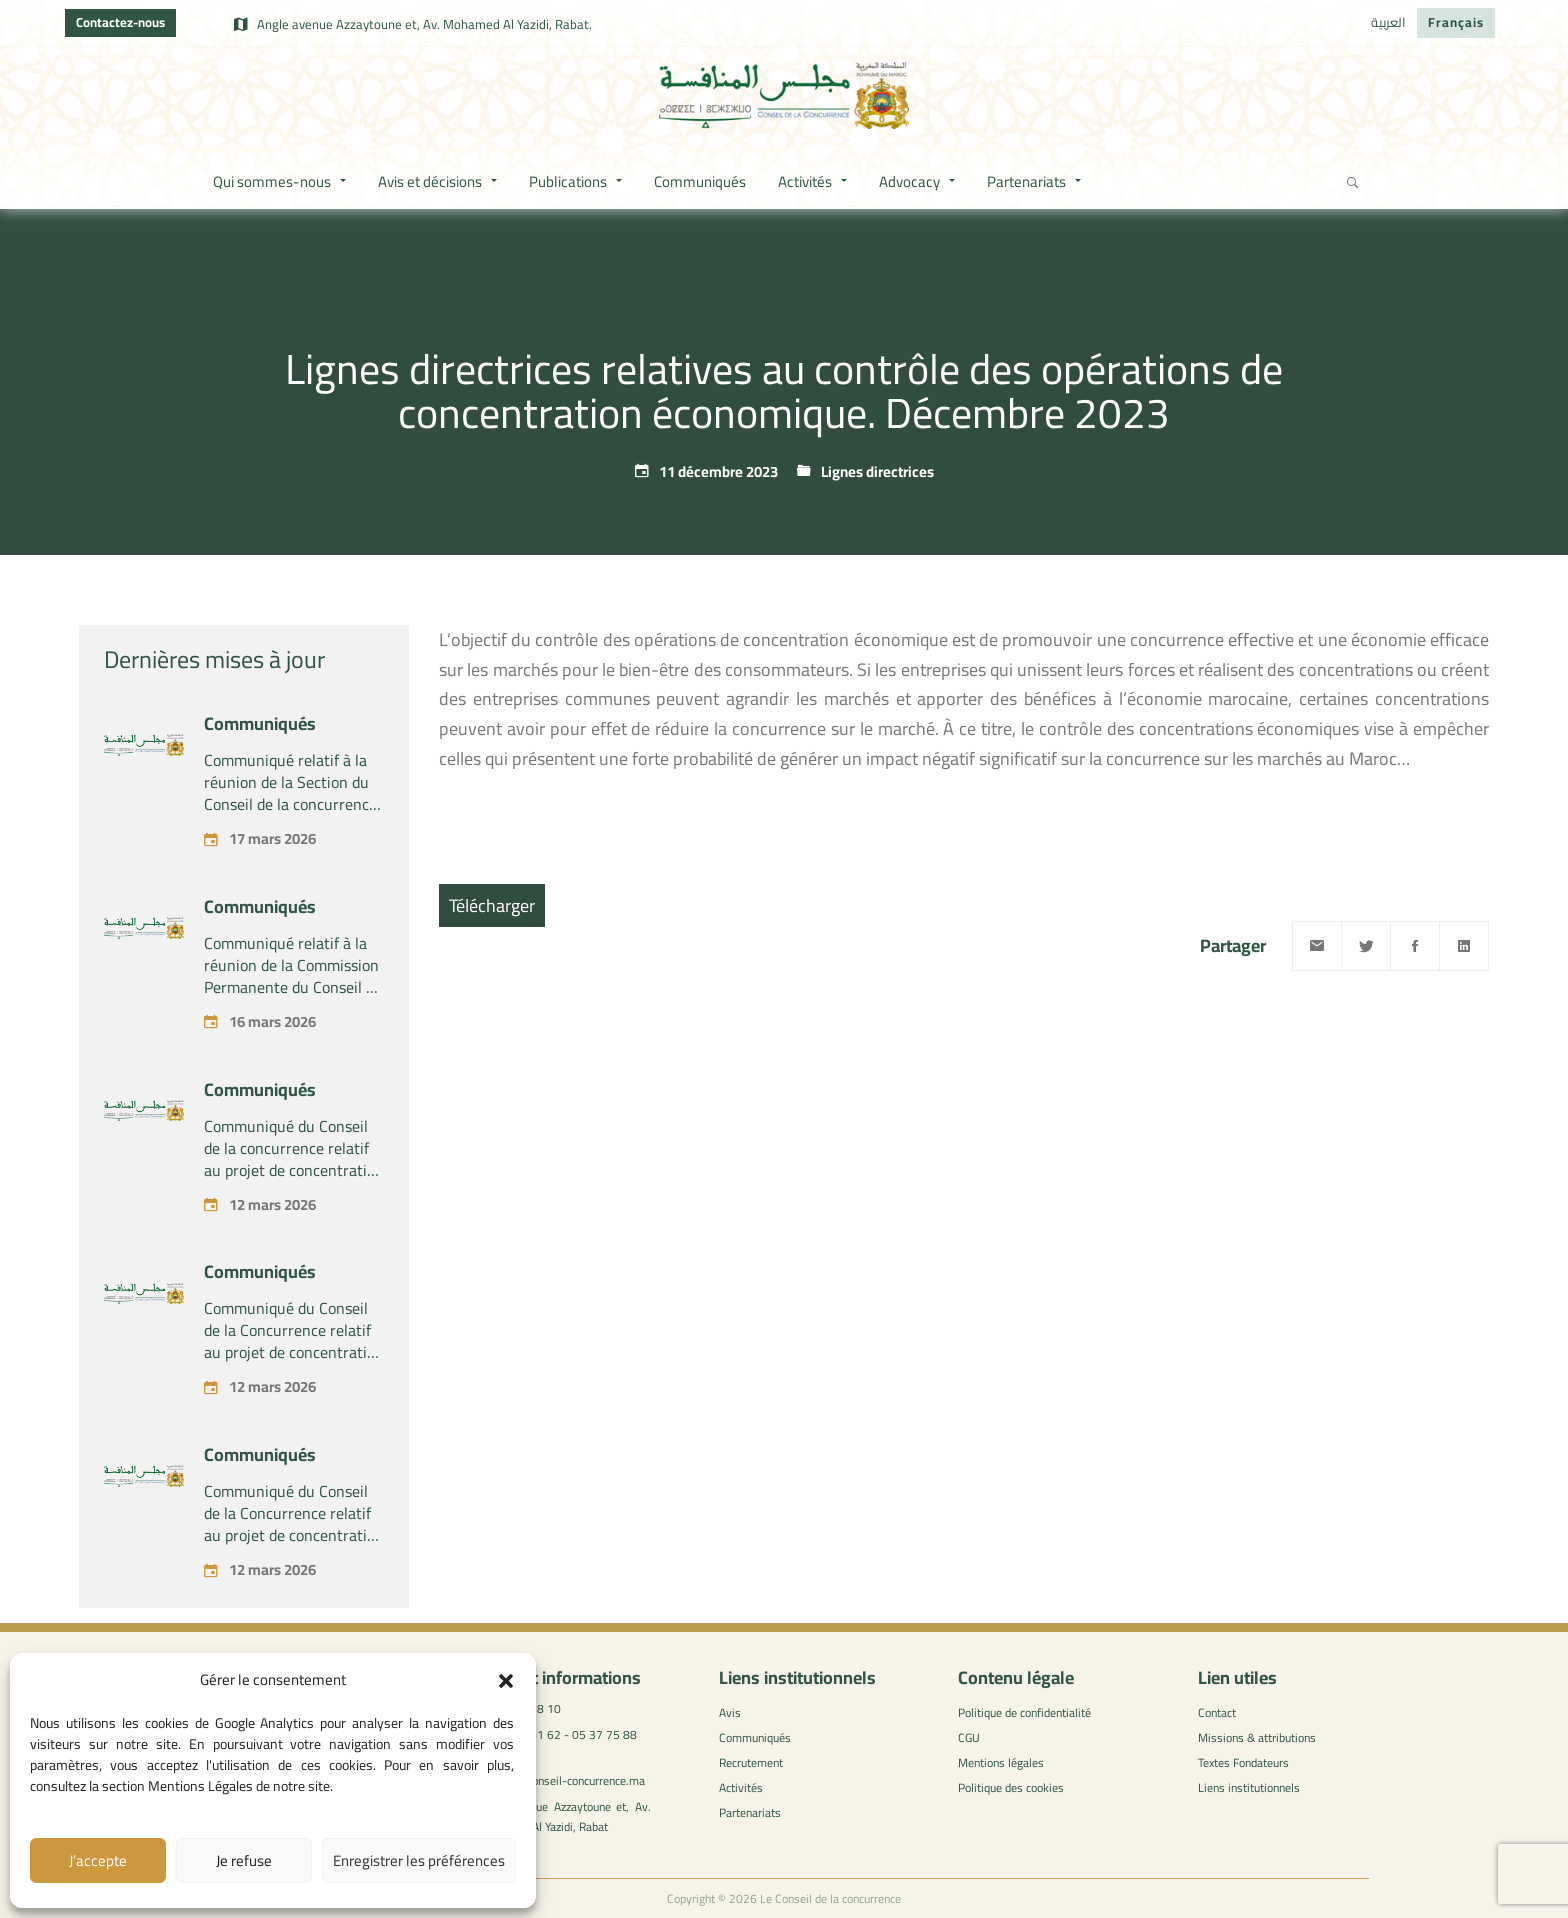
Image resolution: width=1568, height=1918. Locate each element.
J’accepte (98, 1860)
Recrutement (751, 1762)
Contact (1217, 1712)
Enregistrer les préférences (419, 1860)
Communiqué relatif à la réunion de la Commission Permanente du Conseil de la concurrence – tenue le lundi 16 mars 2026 (293, 987)
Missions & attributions (1257, 1737)
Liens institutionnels (1249, 1787)
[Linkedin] (1464, 946)
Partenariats (750, 1812)
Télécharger (492, 905)
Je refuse (244, 1860)
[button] (506, 1681)
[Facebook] (1415, 946)
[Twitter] (1366, 946)
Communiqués (260, 723)
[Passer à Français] (1456, 23)
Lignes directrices (877, 471)
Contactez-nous (120, 22)
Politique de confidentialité (1024, 1712)
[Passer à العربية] (1388, 23)
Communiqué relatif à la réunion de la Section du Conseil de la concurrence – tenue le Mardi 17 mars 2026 (290, 804)
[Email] (1317, 946)
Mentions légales (1001, 1762)
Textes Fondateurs (1243, 1762)
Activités (741, 1787)
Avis (730, 1712)
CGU (969, 1737)
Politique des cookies (1011, 1787)
